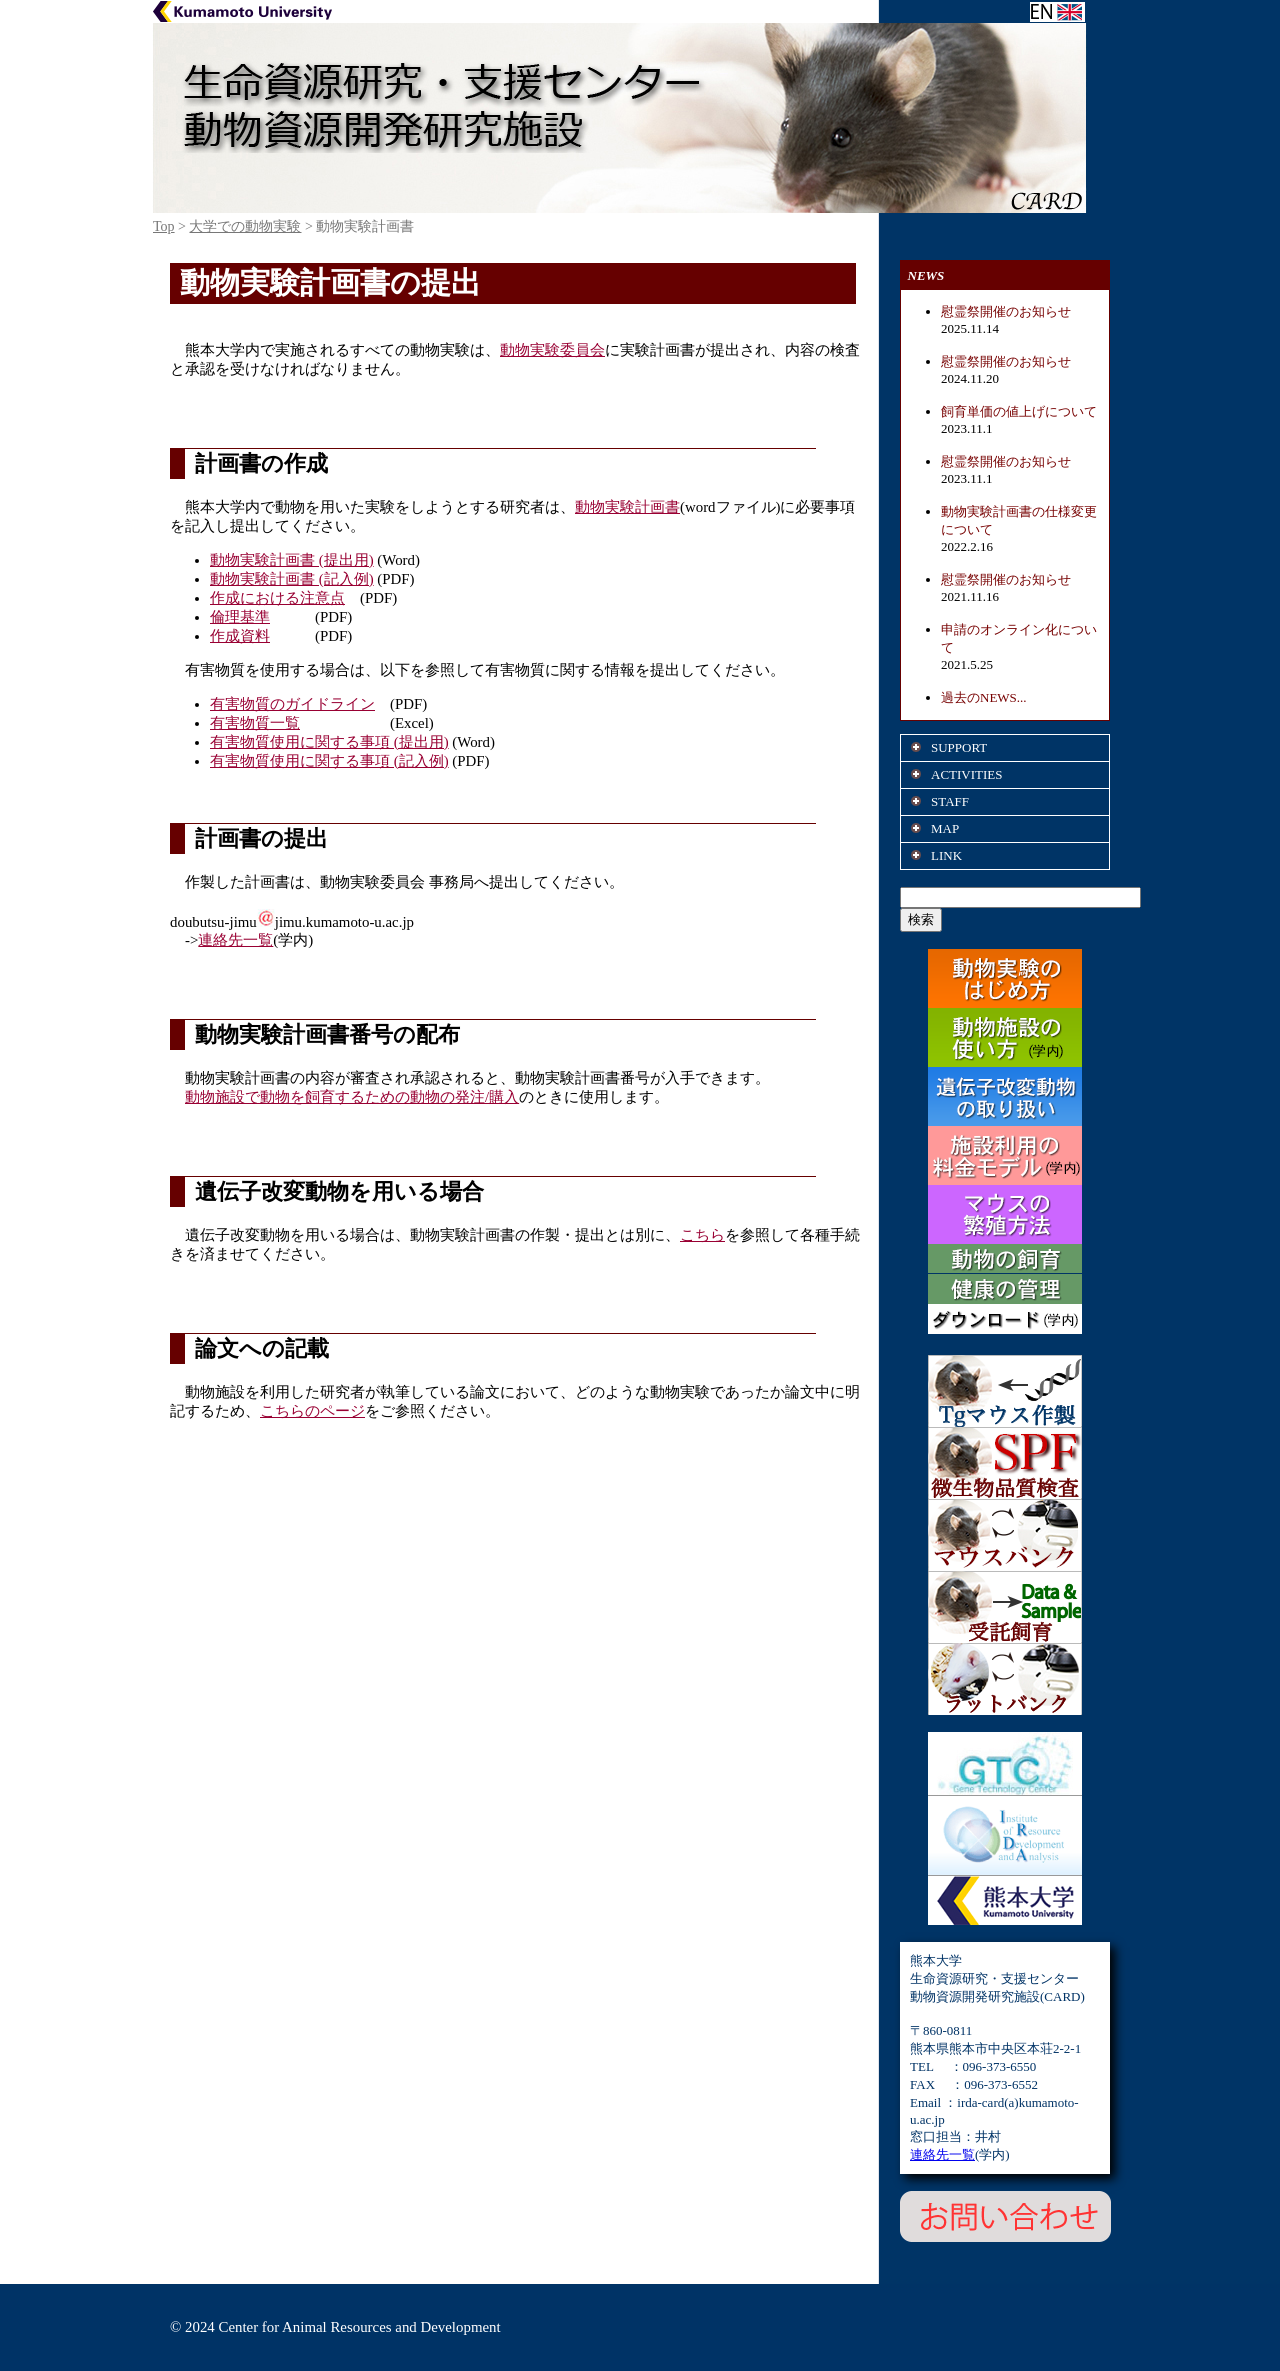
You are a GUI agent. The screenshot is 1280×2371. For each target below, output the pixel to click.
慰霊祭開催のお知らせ (1006, 311)
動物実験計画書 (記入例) (292, 579)
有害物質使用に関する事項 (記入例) (329, 761)
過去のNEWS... (984, 697)
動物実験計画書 (627, 507)
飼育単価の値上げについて (1019, 411)
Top (164, 226)
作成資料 (240, 636)
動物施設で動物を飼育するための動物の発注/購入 (352, 1097)
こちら (702, 1235)
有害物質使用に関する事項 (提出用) (329, 742)
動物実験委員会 (552, 350)
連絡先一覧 (235, 940)
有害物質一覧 (255, 723)
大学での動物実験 (245, 226)
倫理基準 (240, 617)
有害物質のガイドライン (292, 704)
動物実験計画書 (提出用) (292, 560)
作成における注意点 (277, 598)
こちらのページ (312, 1411)
